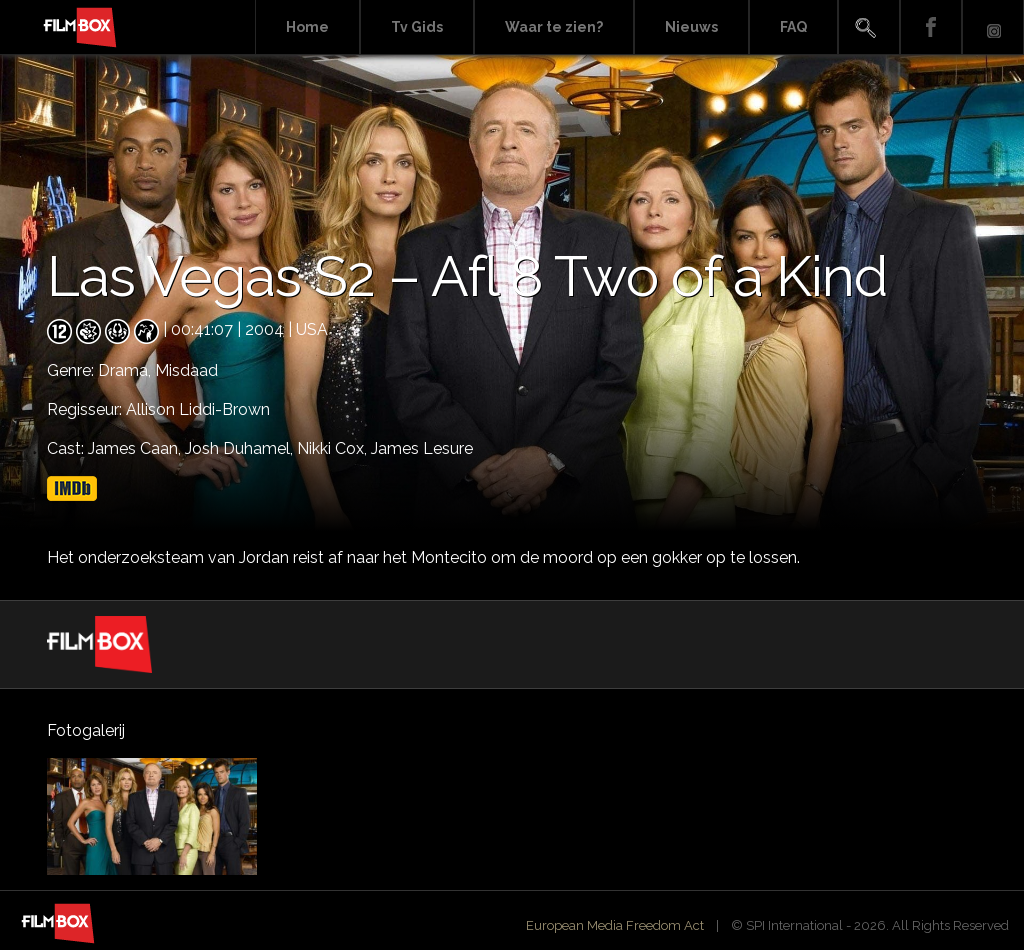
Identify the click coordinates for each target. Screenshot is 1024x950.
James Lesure (422, 448)
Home (307, 27)
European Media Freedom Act (615, 925)
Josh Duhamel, (241, 448)
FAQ (793, 27)
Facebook (931, 27)
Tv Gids (417, 27)
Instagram (993, 27)
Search (869, 27)
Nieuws (691, 27)
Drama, (126, 370)
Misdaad (186, 370)
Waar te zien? (554, 27)
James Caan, (136, 448)
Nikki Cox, (334, 448)
